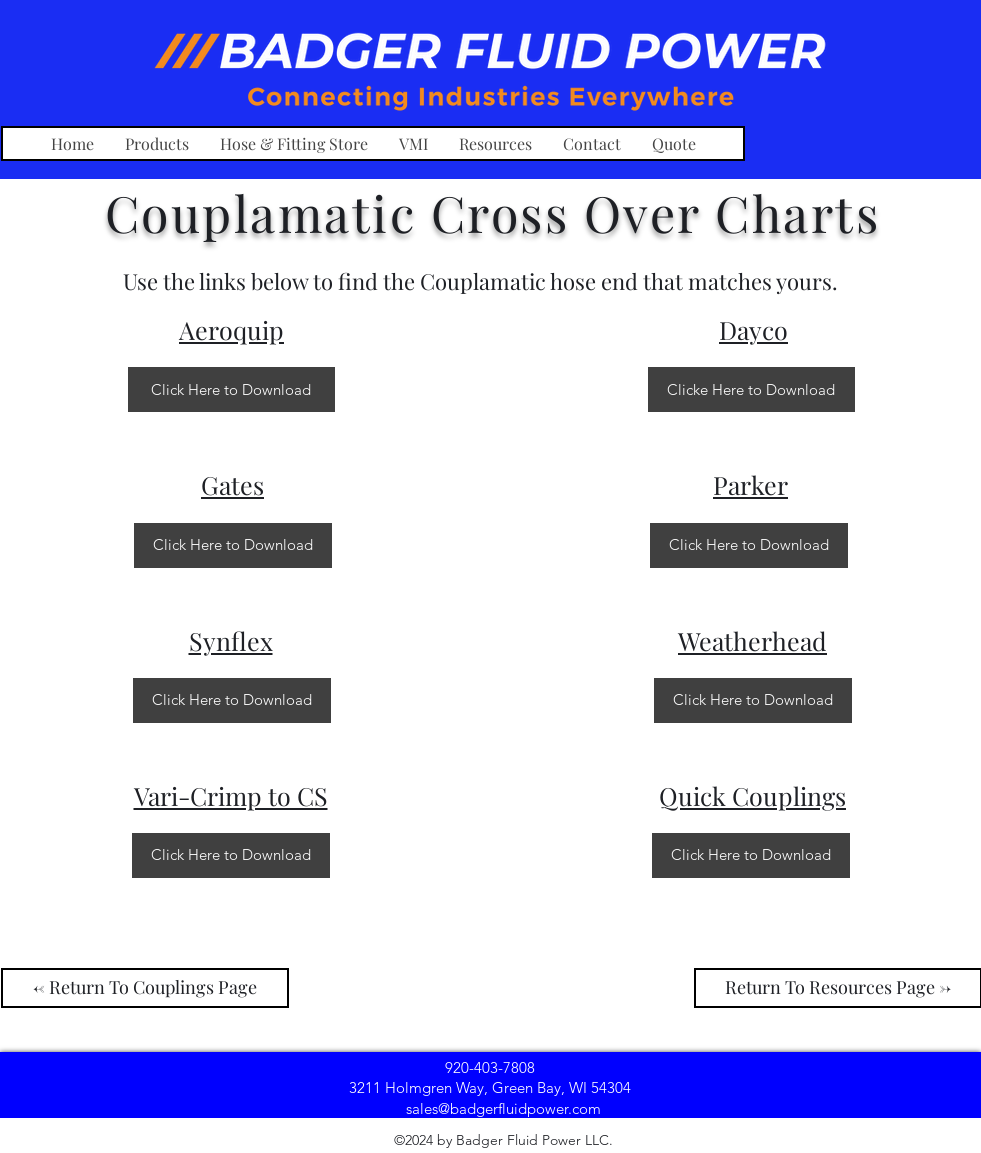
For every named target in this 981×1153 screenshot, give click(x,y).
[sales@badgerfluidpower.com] (504, 1108)
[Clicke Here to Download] (751, 389)
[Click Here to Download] (231, 389)
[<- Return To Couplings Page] (145, 988)
